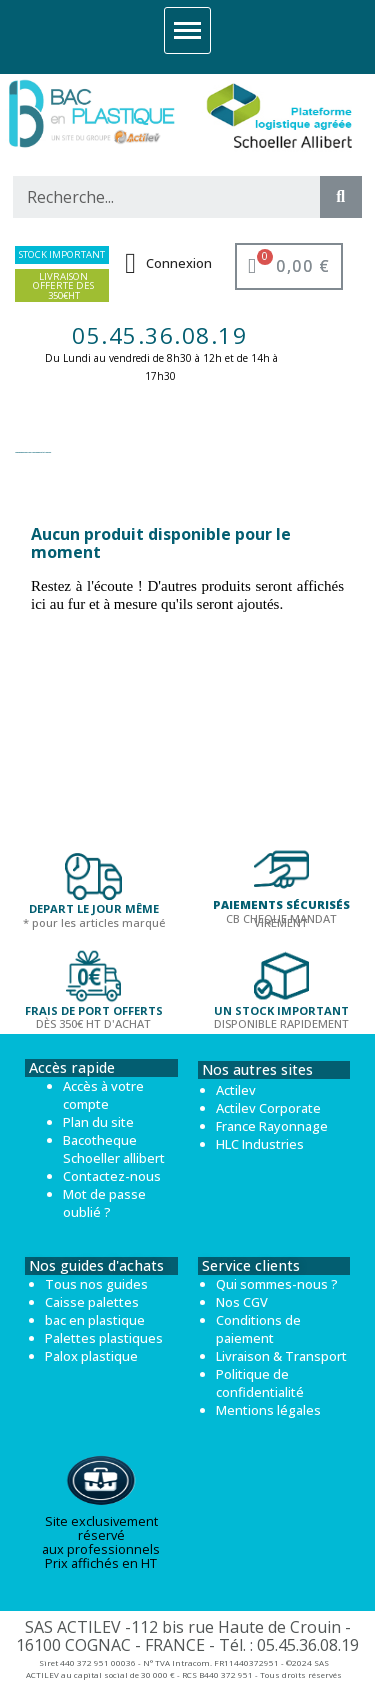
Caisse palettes (92, 1302)
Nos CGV (242, 1302)
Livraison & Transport (281, 1356)
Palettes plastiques (104, 1338)
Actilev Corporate (268, 1108)
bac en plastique (95, 1320)
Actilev (236, 1090)
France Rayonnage (272, 1126)
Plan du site (98, 1122)
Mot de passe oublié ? (104, 1203)
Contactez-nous (112, 1176)
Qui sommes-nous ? (277, 1284)
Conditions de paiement (258, 1329)
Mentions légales (268, 1410)
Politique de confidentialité (260, 1383)
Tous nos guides (96, 1284)
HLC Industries (260, 1144)
